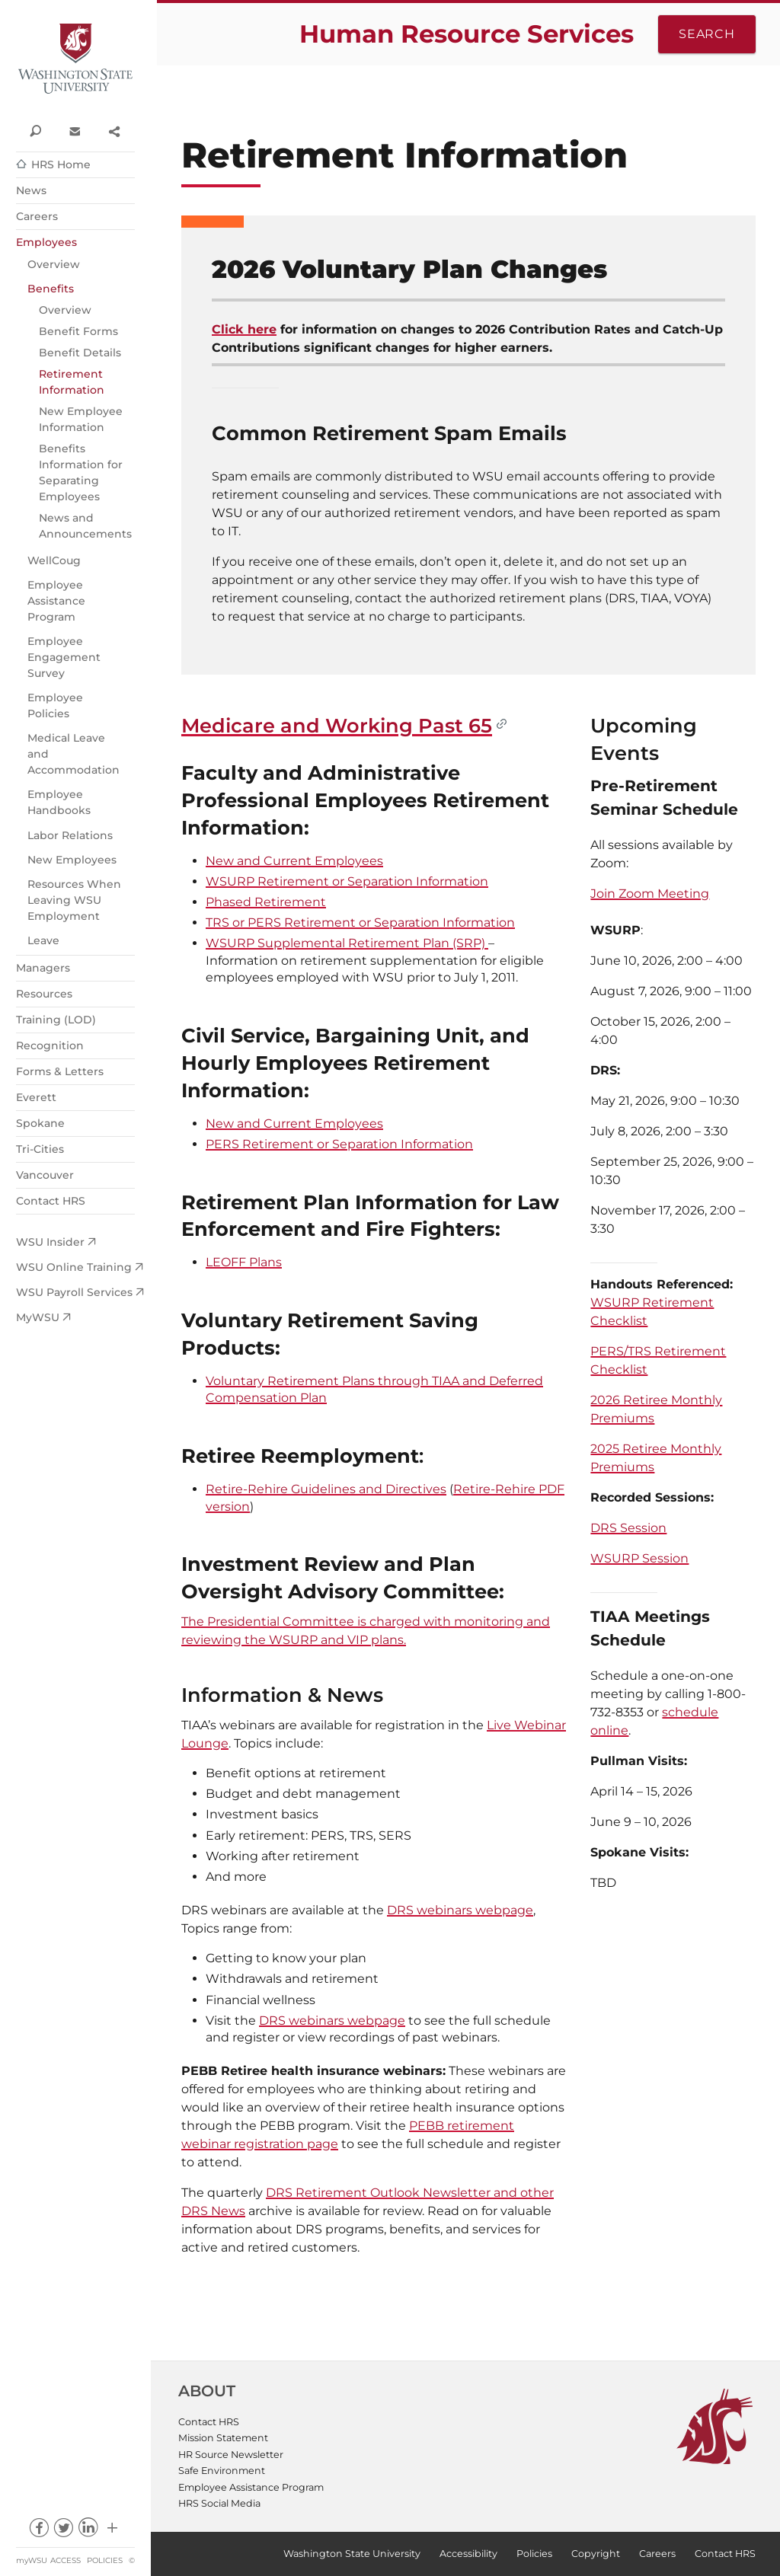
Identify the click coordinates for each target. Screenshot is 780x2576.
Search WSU (35, 130)
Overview (53, 264)
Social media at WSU (112, 2531)
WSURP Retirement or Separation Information (347, 881)
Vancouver (45, 1175)
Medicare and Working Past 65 (336, 725)
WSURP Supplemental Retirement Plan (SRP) (347, 943)
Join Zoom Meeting (649, 893)
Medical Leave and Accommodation (73, 754)
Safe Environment (221, 2470)
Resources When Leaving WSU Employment (74, 900)
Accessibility (468, 2553)
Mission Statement (223, 2438)
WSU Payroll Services (74, 1292)
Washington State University (75, 59)
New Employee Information (81, 419)
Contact (74, 130)
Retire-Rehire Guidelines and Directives (326, 1489)
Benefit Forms (78, 331)
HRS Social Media (219, 2503)
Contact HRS (50, 1201)
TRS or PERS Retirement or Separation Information (360, 922)
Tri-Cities (40, 1149)
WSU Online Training (74, 1267)
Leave (43, 940)
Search (707, 34)
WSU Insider (50, 1242)
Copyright (595, 2553)
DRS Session (628, 1528)
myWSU (31, 2560)
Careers (37, 216)
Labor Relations (70, 835)
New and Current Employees (294, 861)
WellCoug (54, 560)
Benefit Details (80, 352)
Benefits (50, 288)
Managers (43, 968)
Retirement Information (71, 382)
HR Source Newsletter (230, 2454)
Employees (46, 242)
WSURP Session (639, 1558)
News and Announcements (85, 526)
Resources (44, 994)
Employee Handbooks (59, 802)
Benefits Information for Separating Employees (81, 472)
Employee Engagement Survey (64, 657)
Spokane (40, 1123)
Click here (244, 329)
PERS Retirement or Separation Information (339, 1144)
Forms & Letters (60, 1071)
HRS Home (61, 164)
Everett (36, 1097)
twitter (63, 2531)
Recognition (50, 1045)
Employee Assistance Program (56, 601)
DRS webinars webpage (460, 1910)
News (31, 190)
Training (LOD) (56, 1019)
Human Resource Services (466, 34)
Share (113, 130)
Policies (105, 2560)
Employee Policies (55, 705)
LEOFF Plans (244, 1262)
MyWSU (37, 1317)
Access (65, 2560)
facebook (38, 2531)
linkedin (88, 2531)
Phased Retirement (266, 902)
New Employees (72, 860)
